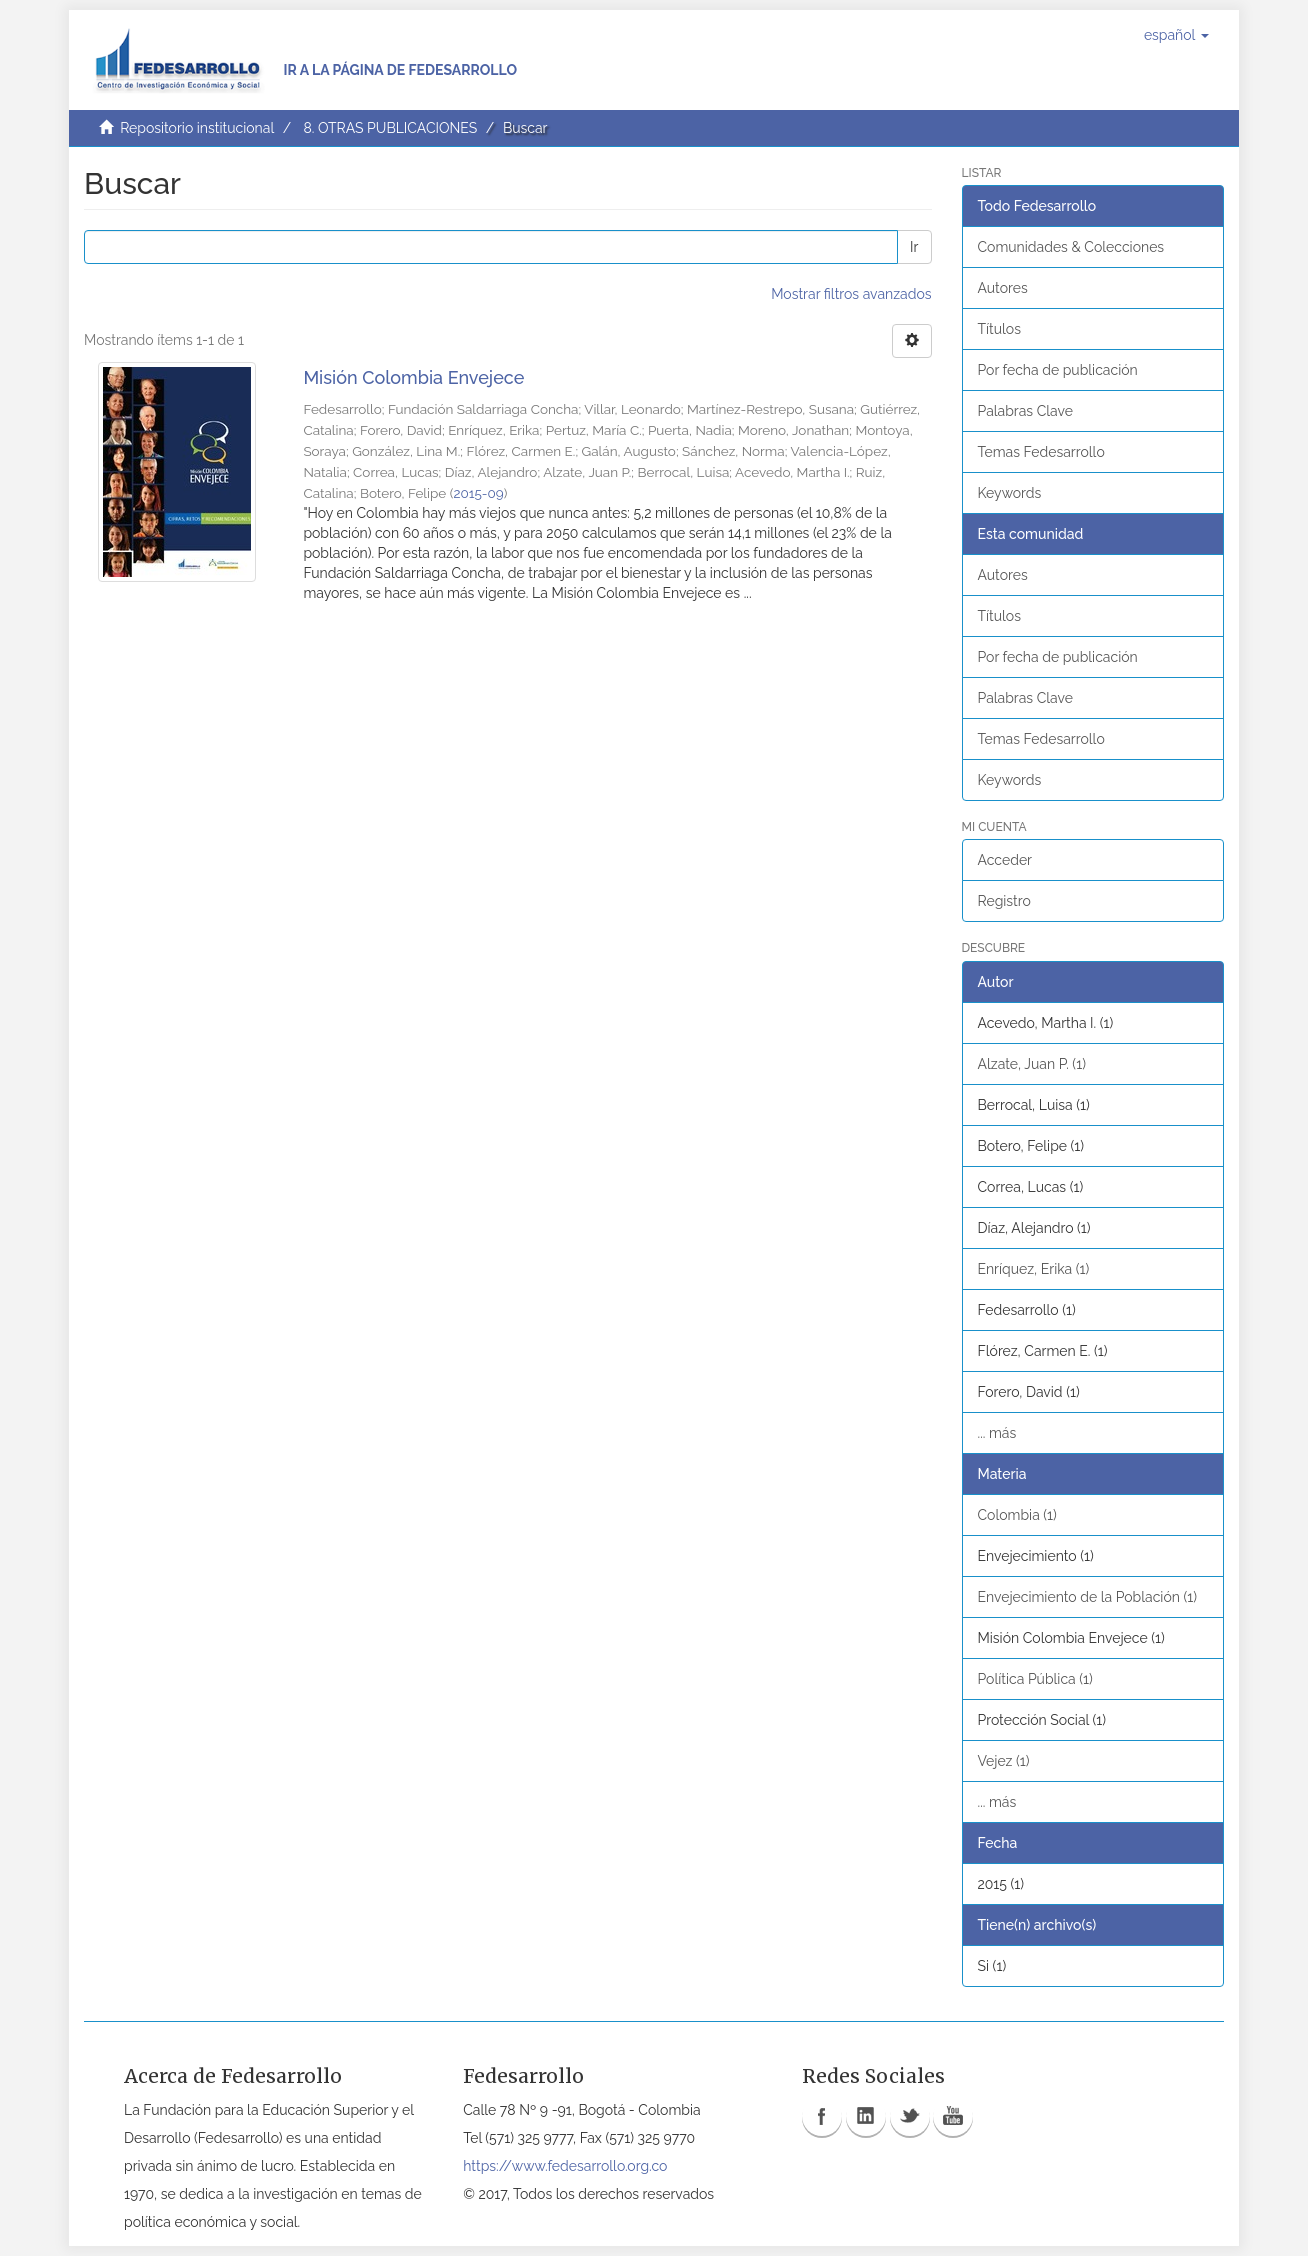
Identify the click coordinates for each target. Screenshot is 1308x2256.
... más (997, 1433)
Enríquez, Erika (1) (1034, 1269)
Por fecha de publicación (1058, 370)
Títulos (999, 329)
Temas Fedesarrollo (1041, 452)
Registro (1004, 901)
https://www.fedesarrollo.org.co (565, 2166)
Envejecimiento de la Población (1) (1087, 1597)
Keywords (1010, 493)
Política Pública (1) (1035, 1679)
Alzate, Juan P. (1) (1032, 1064)
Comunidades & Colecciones (1071, 247)
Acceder (1005, 860)
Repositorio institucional (197, 128)
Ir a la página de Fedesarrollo (400, 70)
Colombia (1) (1017, 1515)
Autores (1003, 288)
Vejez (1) (1004, 1761)
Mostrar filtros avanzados (851, 294)
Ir (914, 247)
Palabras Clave (1025, 411)
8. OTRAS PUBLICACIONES (390, 128)
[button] (1176, 35)
